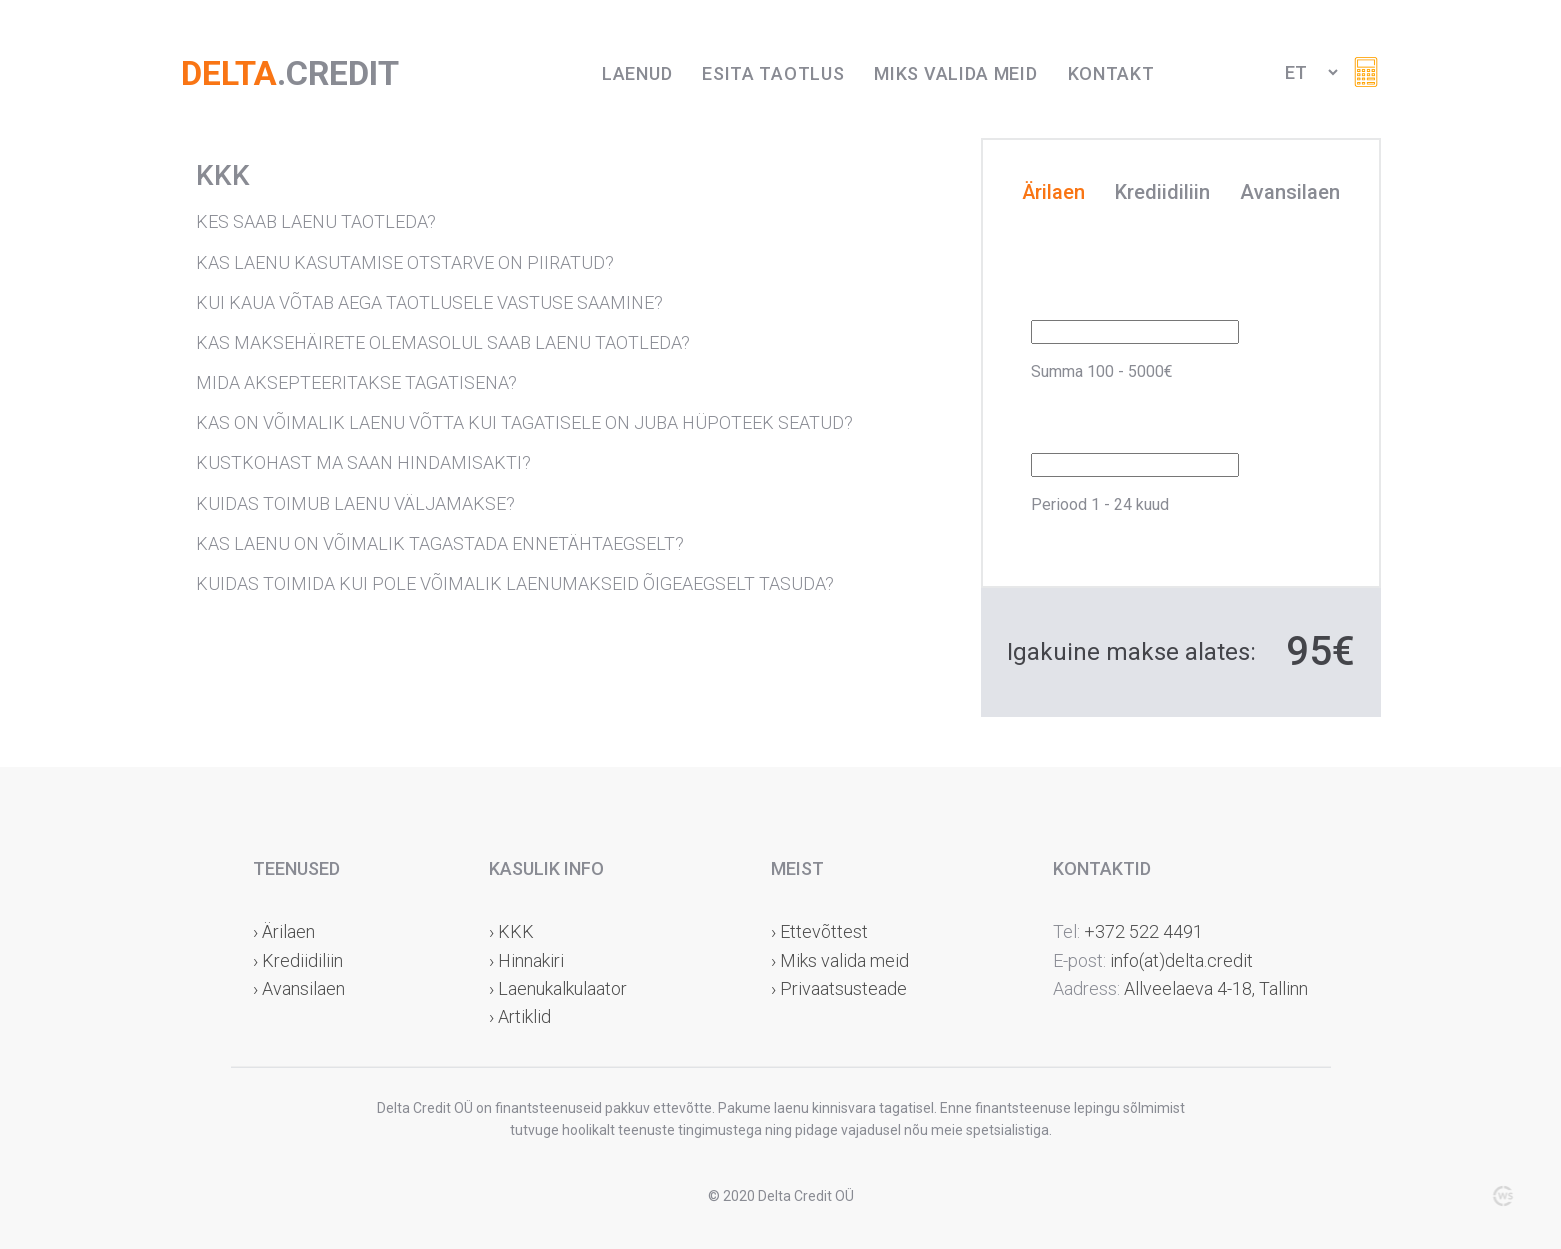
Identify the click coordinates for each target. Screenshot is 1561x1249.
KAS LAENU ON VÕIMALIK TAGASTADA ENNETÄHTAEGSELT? (440, 543)
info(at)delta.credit (1181, 960)
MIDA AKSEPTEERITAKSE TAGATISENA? (356, 382)
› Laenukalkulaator (558, 988)
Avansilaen (1290, 193)
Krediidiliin (1162, 193)
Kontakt (1111, 73)
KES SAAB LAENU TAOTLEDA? (316, 221)
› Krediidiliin (298, 960)
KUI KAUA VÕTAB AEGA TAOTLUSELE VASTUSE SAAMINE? (429, 302)
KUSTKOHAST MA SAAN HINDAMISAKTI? (363, 462)
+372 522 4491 (1143, 931)
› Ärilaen (284, 931)
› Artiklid (520, 1016)
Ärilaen (1053, 193)
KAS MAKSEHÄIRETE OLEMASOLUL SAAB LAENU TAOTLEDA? (443, 342)
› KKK (511, 931)
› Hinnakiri (526, 960)
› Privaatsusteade (839, 988)
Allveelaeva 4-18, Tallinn (1214, 988)
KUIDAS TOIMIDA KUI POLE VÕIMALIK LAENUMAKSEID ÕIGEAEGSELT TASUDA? (515, 583)
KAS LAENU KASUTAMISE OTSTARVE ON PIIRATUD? (405, 262)
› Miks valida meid (840, 960)
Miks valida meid (955, 73)
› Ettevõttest (819, 931)
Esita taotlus (773, 73)
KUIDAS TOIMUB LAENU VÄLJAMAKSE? (355, 503)
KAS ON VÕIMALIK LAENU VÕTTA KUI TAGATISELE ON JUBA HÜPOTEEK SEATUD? (524, 422)
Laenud (637, 73)
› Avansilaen (299, 988)
